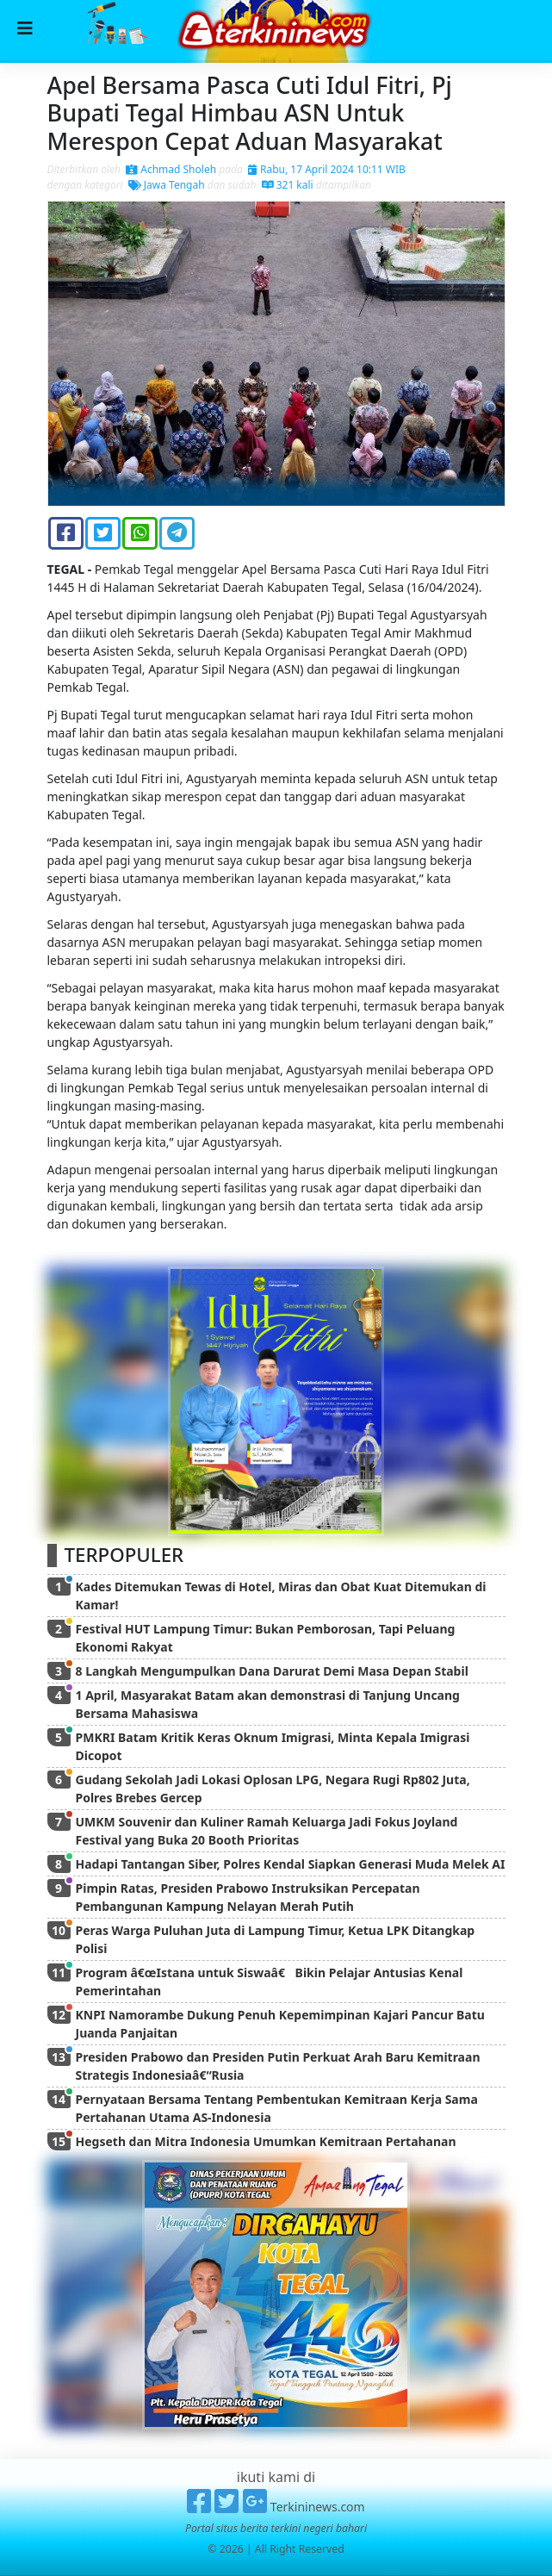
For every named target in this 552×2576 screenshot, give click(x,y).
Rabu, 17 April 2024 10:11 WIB (327, 169)
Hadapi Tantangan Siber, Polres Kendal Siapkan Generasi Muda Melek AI (290, 1864)
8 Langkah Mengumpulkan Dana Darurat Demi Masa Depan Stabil (272, 1671)
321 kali (287, 184)
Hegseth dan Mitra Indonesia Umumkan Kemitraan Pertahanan (266, 2141)
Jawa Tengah (166, 184)
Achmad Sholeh (171, 169)
